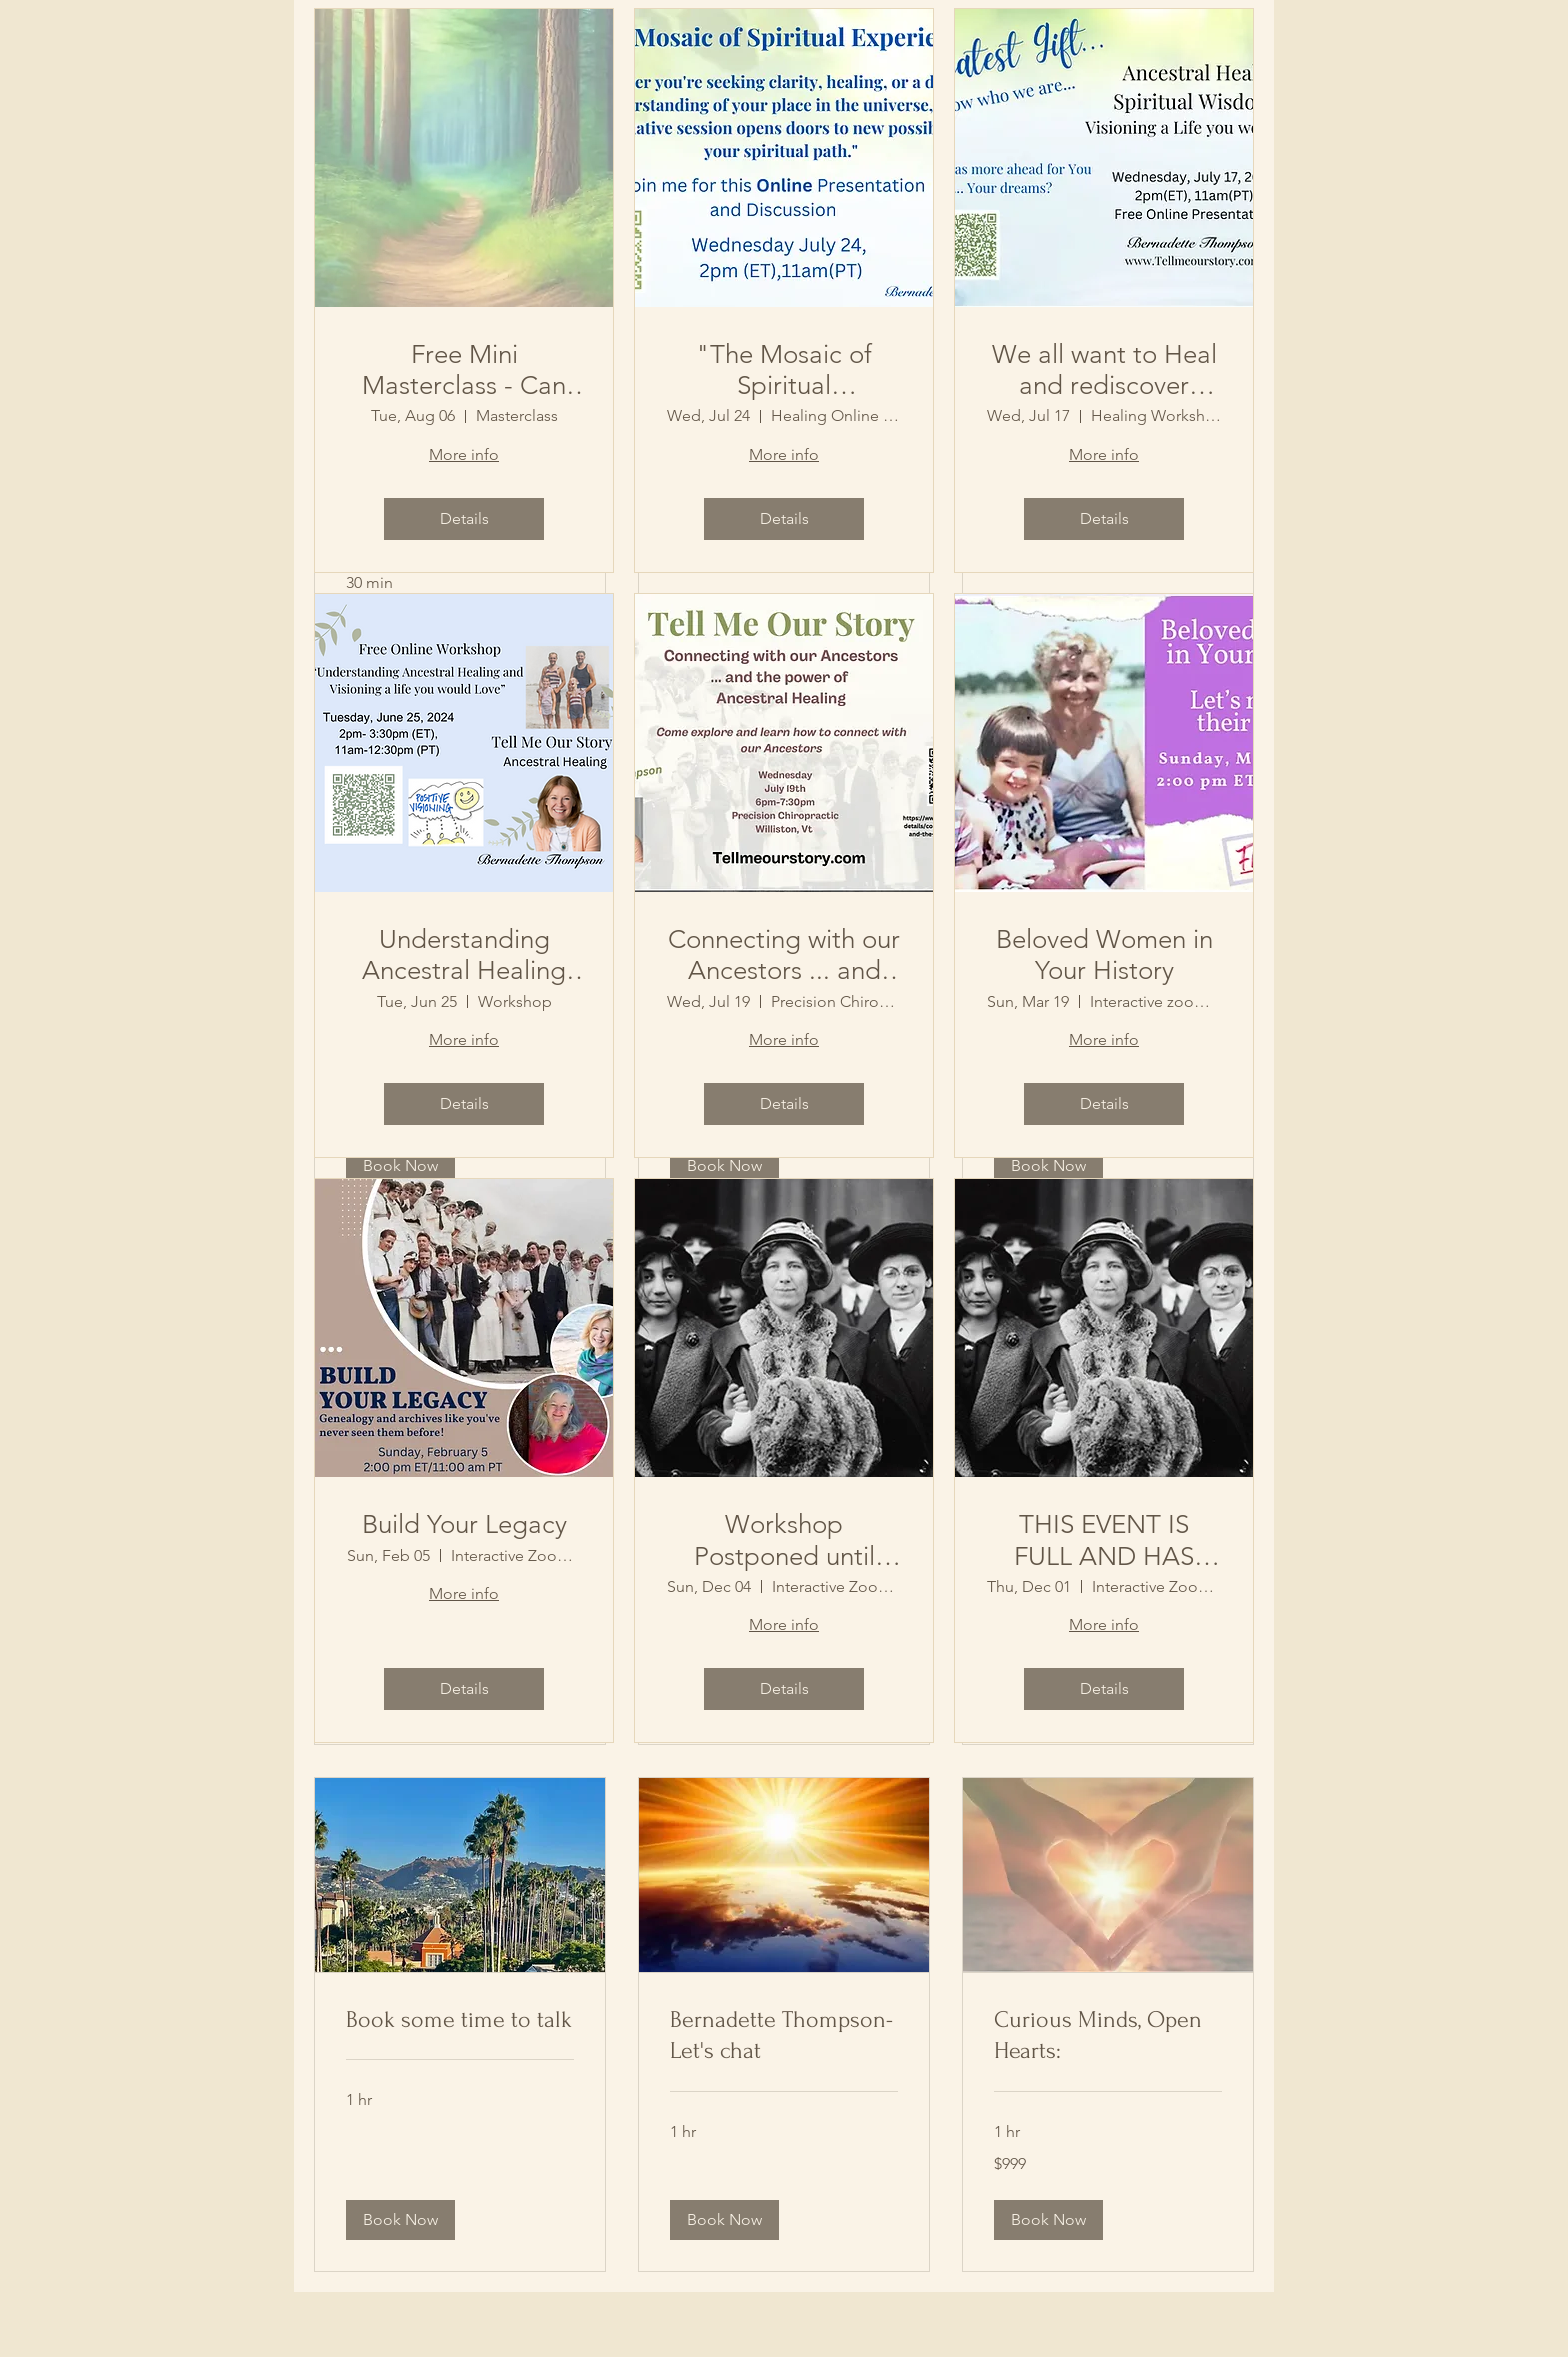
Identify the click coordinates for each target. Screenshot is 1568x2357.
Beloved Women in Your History (1104, 955)
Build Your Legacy (464, 1524)
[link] (460, 2020)
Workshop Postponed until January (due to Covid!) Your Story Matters (784, 1540)
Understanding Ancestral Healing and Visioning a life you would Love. (464, 955)
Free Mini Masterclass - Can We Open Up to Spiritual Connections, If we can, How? (464, 370)
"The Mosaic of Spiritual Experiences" (784, 370)
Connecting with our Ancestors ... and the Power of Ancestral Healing (784, 955)
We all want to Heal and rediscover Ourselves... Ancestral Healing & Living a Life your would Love (1104, 370)
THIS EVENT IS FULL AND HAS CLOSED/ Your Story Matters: (1104, 1540)
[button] (400, 2220)
